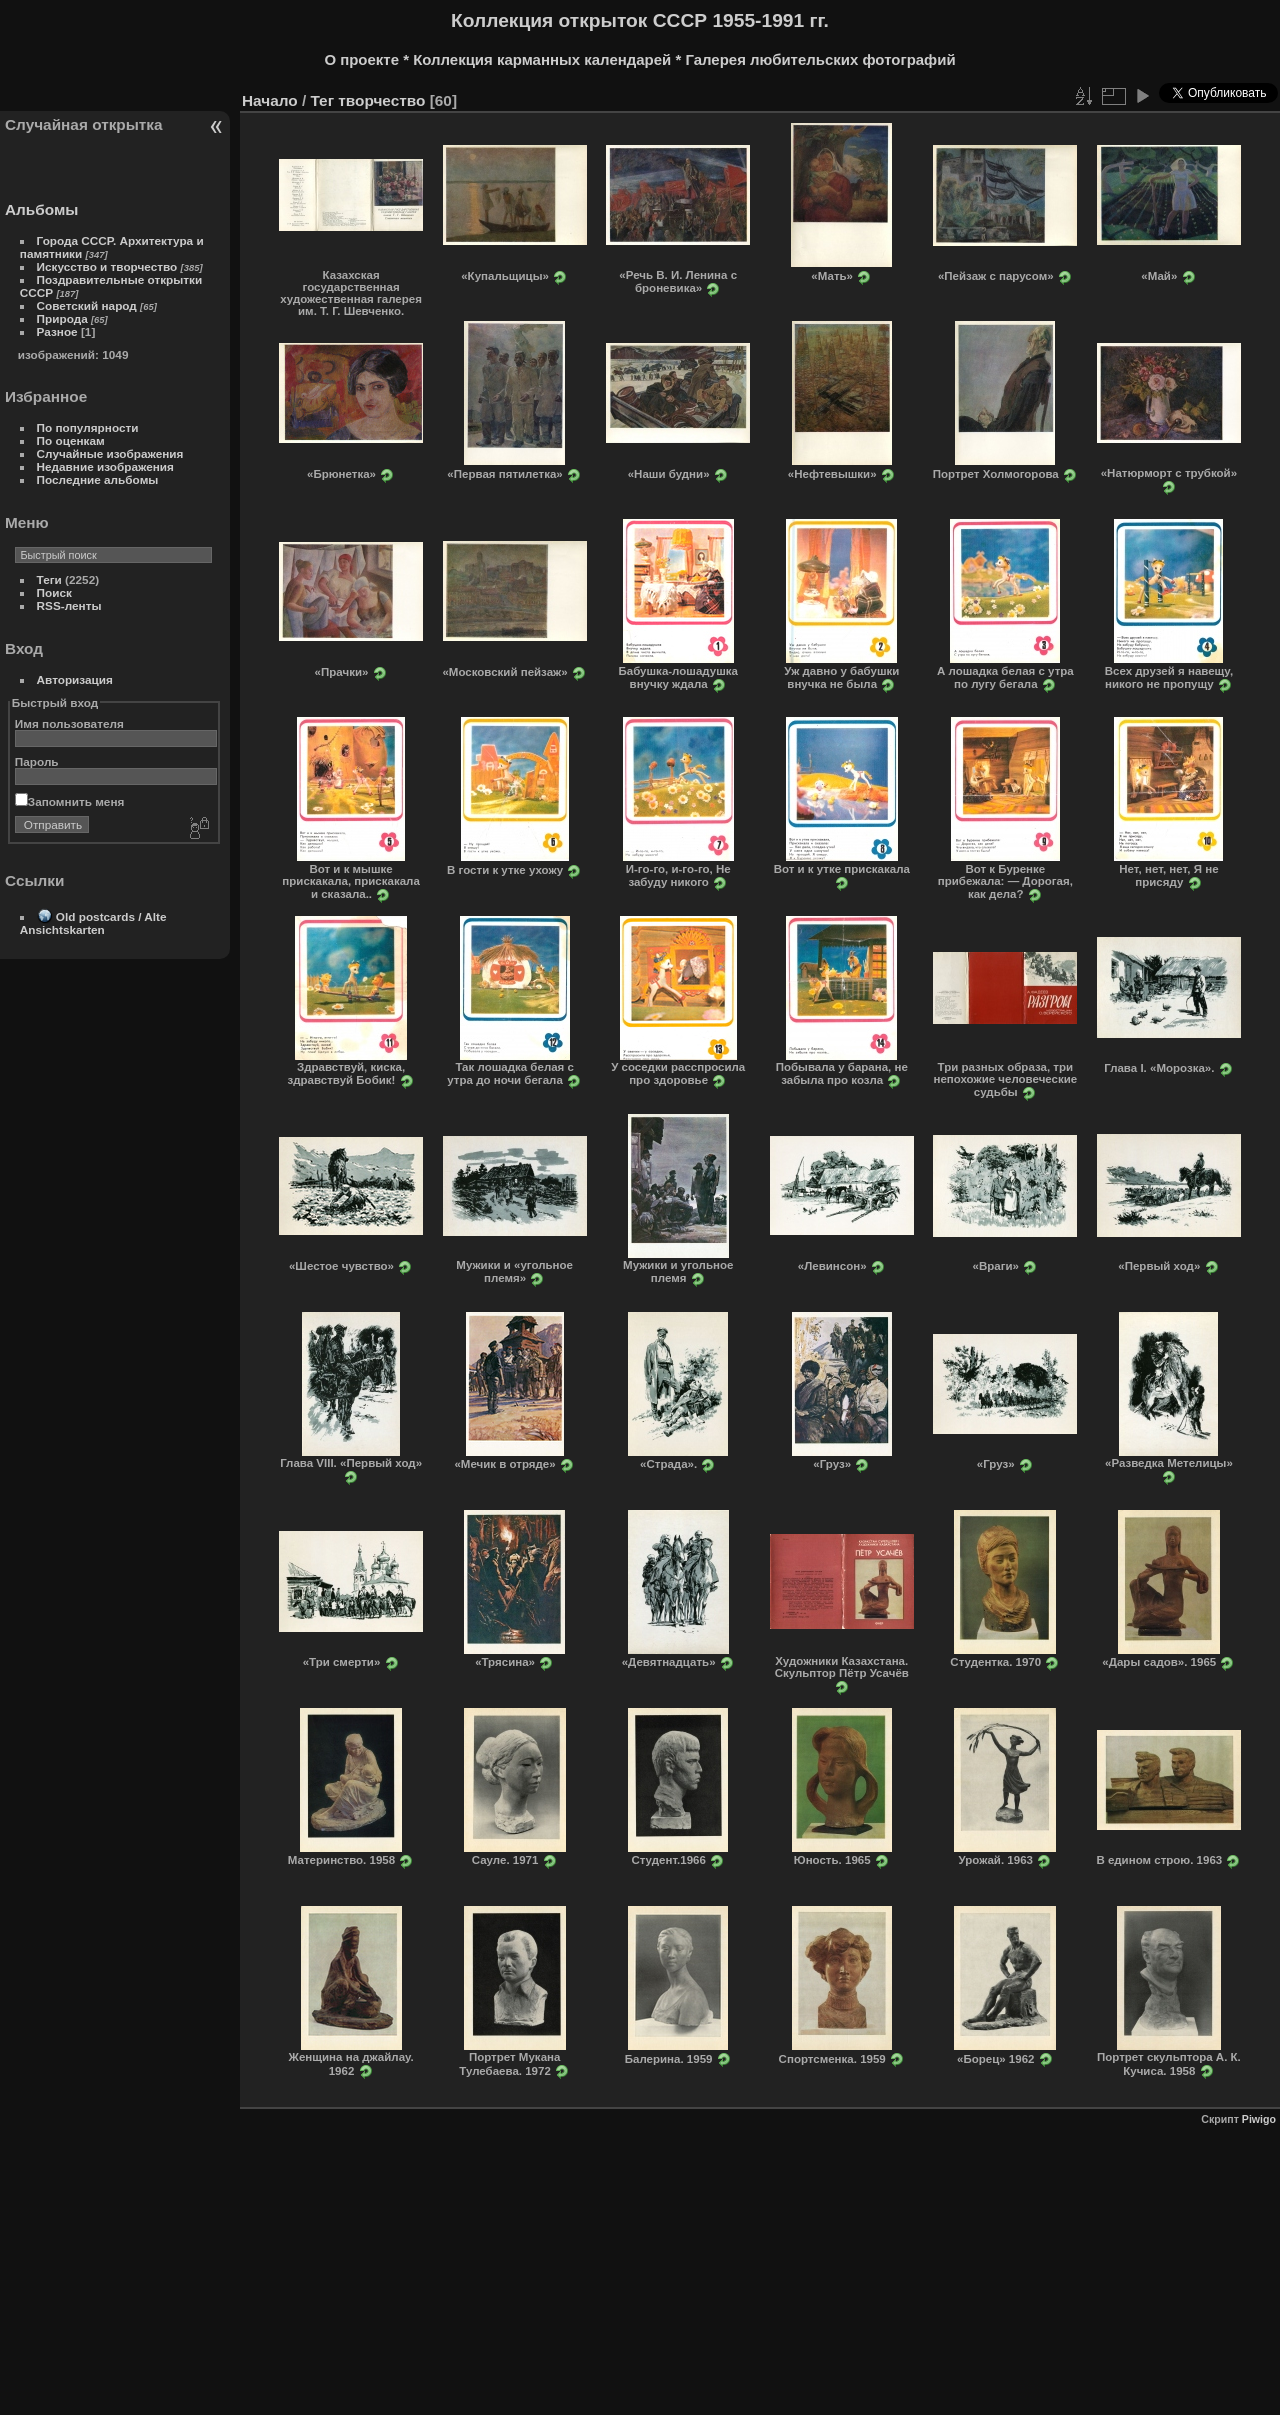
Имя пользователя (69, 723)
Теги (49, 579)
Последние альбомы (98, 479)
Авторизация (75, 679)
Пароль (37, 761)
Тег (322, 100)
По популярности (88, 427)
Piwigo (1259, 2119)
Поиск (54, 592)
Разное (57, 331)
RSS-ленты (69, 605)
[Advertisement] (676, 2265)
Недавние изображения (105, 466)
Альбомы (41, 209)
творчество (381, 100)
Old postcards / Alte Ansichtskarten (93, 923)
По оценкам (71, 440)
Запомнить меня (70, 801)
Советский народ (87, 305)
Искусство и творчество (107, 266)
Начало (270, 100)
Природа (62, 318)
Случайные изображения (110, 453)
